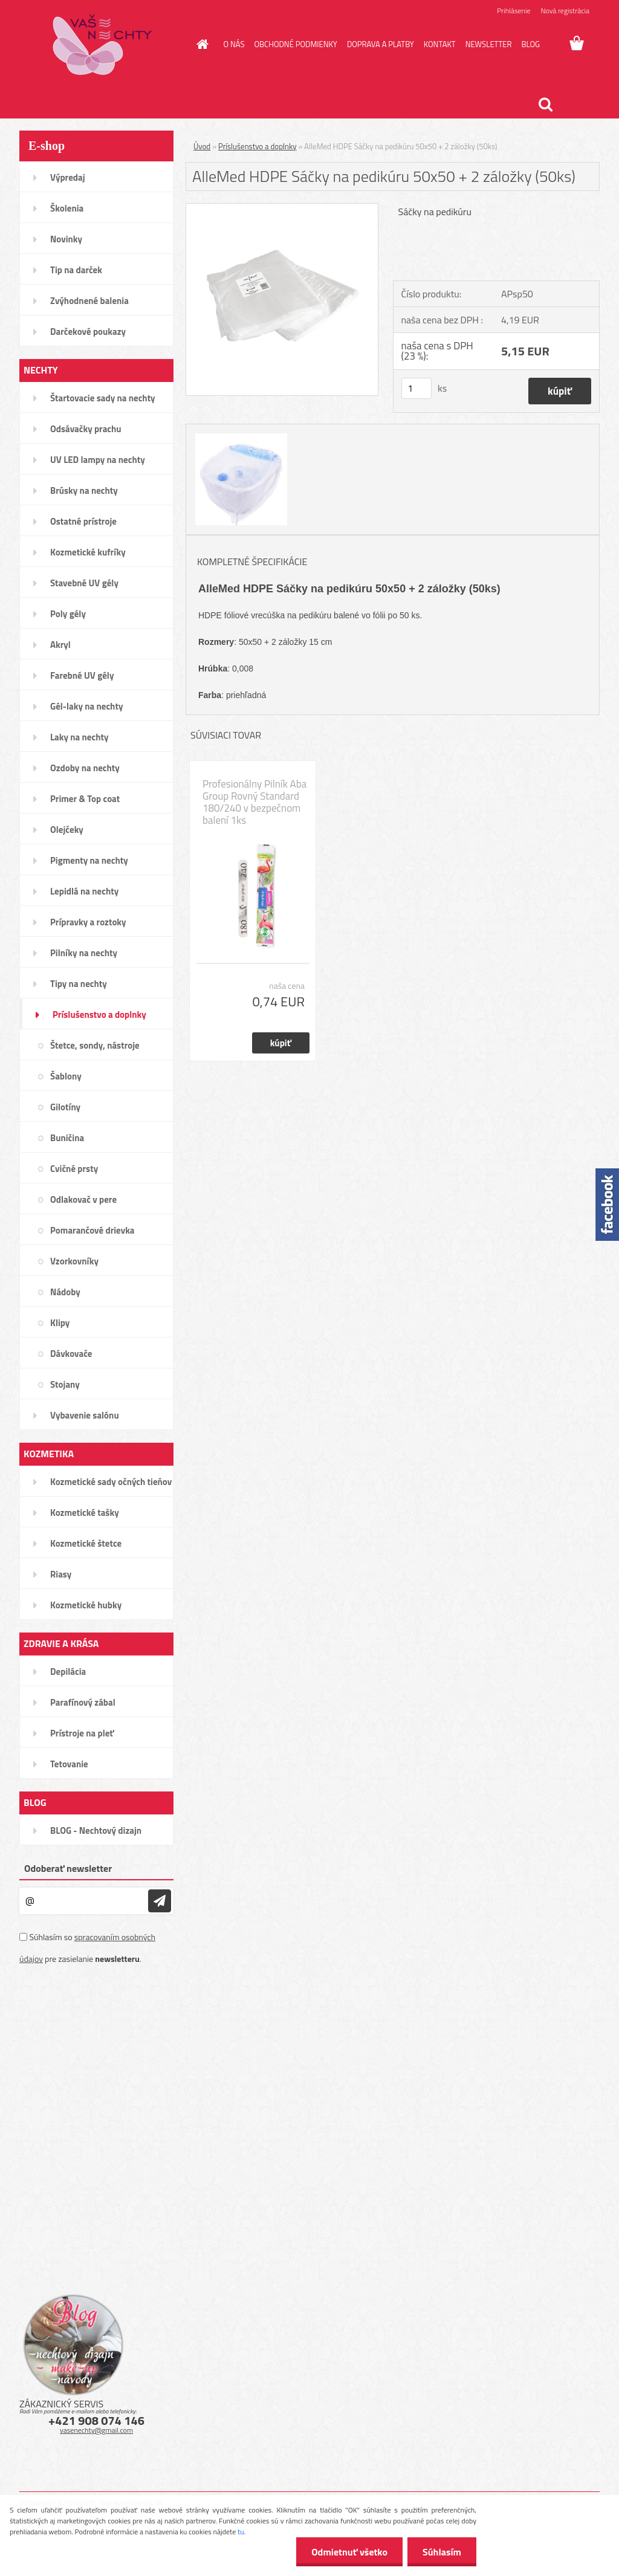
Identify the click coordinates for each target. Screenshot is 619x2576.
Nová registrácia (564, 10)
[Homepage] (200, 44)
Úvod (201, 146)
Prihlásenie (513, 10)
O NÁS (234, 44)
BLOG (530, 44)
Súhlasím (442, 2552)
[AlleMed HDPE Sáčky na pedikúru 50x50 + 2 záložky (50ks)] (282, 208)
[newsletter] (159, 1901)
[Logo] (102, 45)
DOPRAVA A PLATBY (380, 44)
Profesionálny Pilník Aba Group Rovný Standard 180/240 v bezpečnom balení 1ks (254, 802)
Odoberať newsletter (68, 1868)
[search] (545, 104)
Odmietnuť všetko (349, 2552)
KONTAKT (440, 44)
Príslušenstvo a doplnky (257, 146)
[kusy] (416, 388)
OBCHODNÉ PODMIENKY (295, 44)
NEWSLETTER (488, 44)
